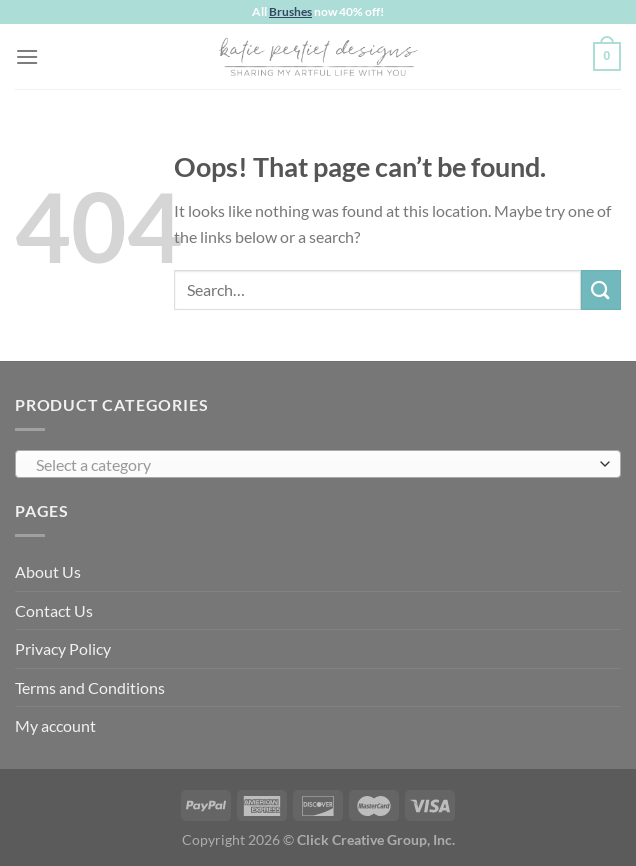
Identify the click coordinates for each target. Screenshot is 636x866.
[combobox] (318, 464)
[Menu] (27, 56)
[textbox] (313, 465)
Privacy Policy (63, 648)
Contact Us (54, 610)
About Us (48, 571)
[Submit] (601, 289)
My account (55, 725)
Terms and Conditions (90, 687)
